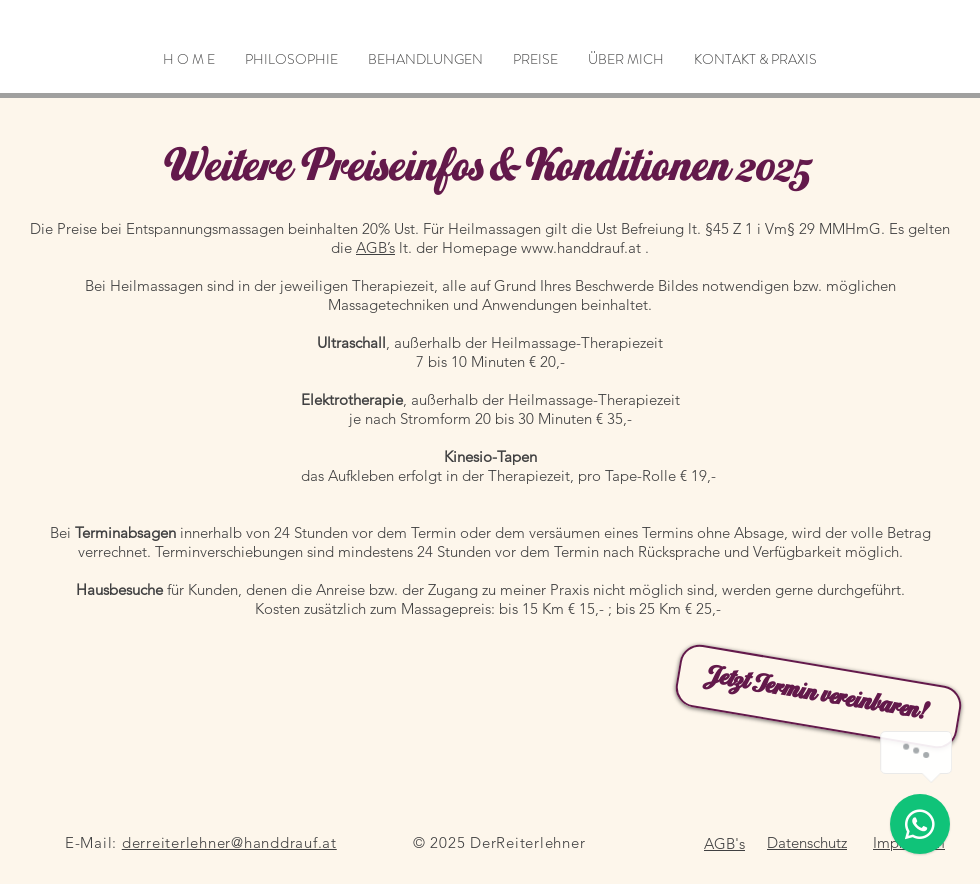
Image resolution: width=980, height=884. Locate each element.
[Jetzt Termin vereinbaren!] (819, 697)
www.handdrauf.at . (585, 247)
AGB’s (375, 247)
